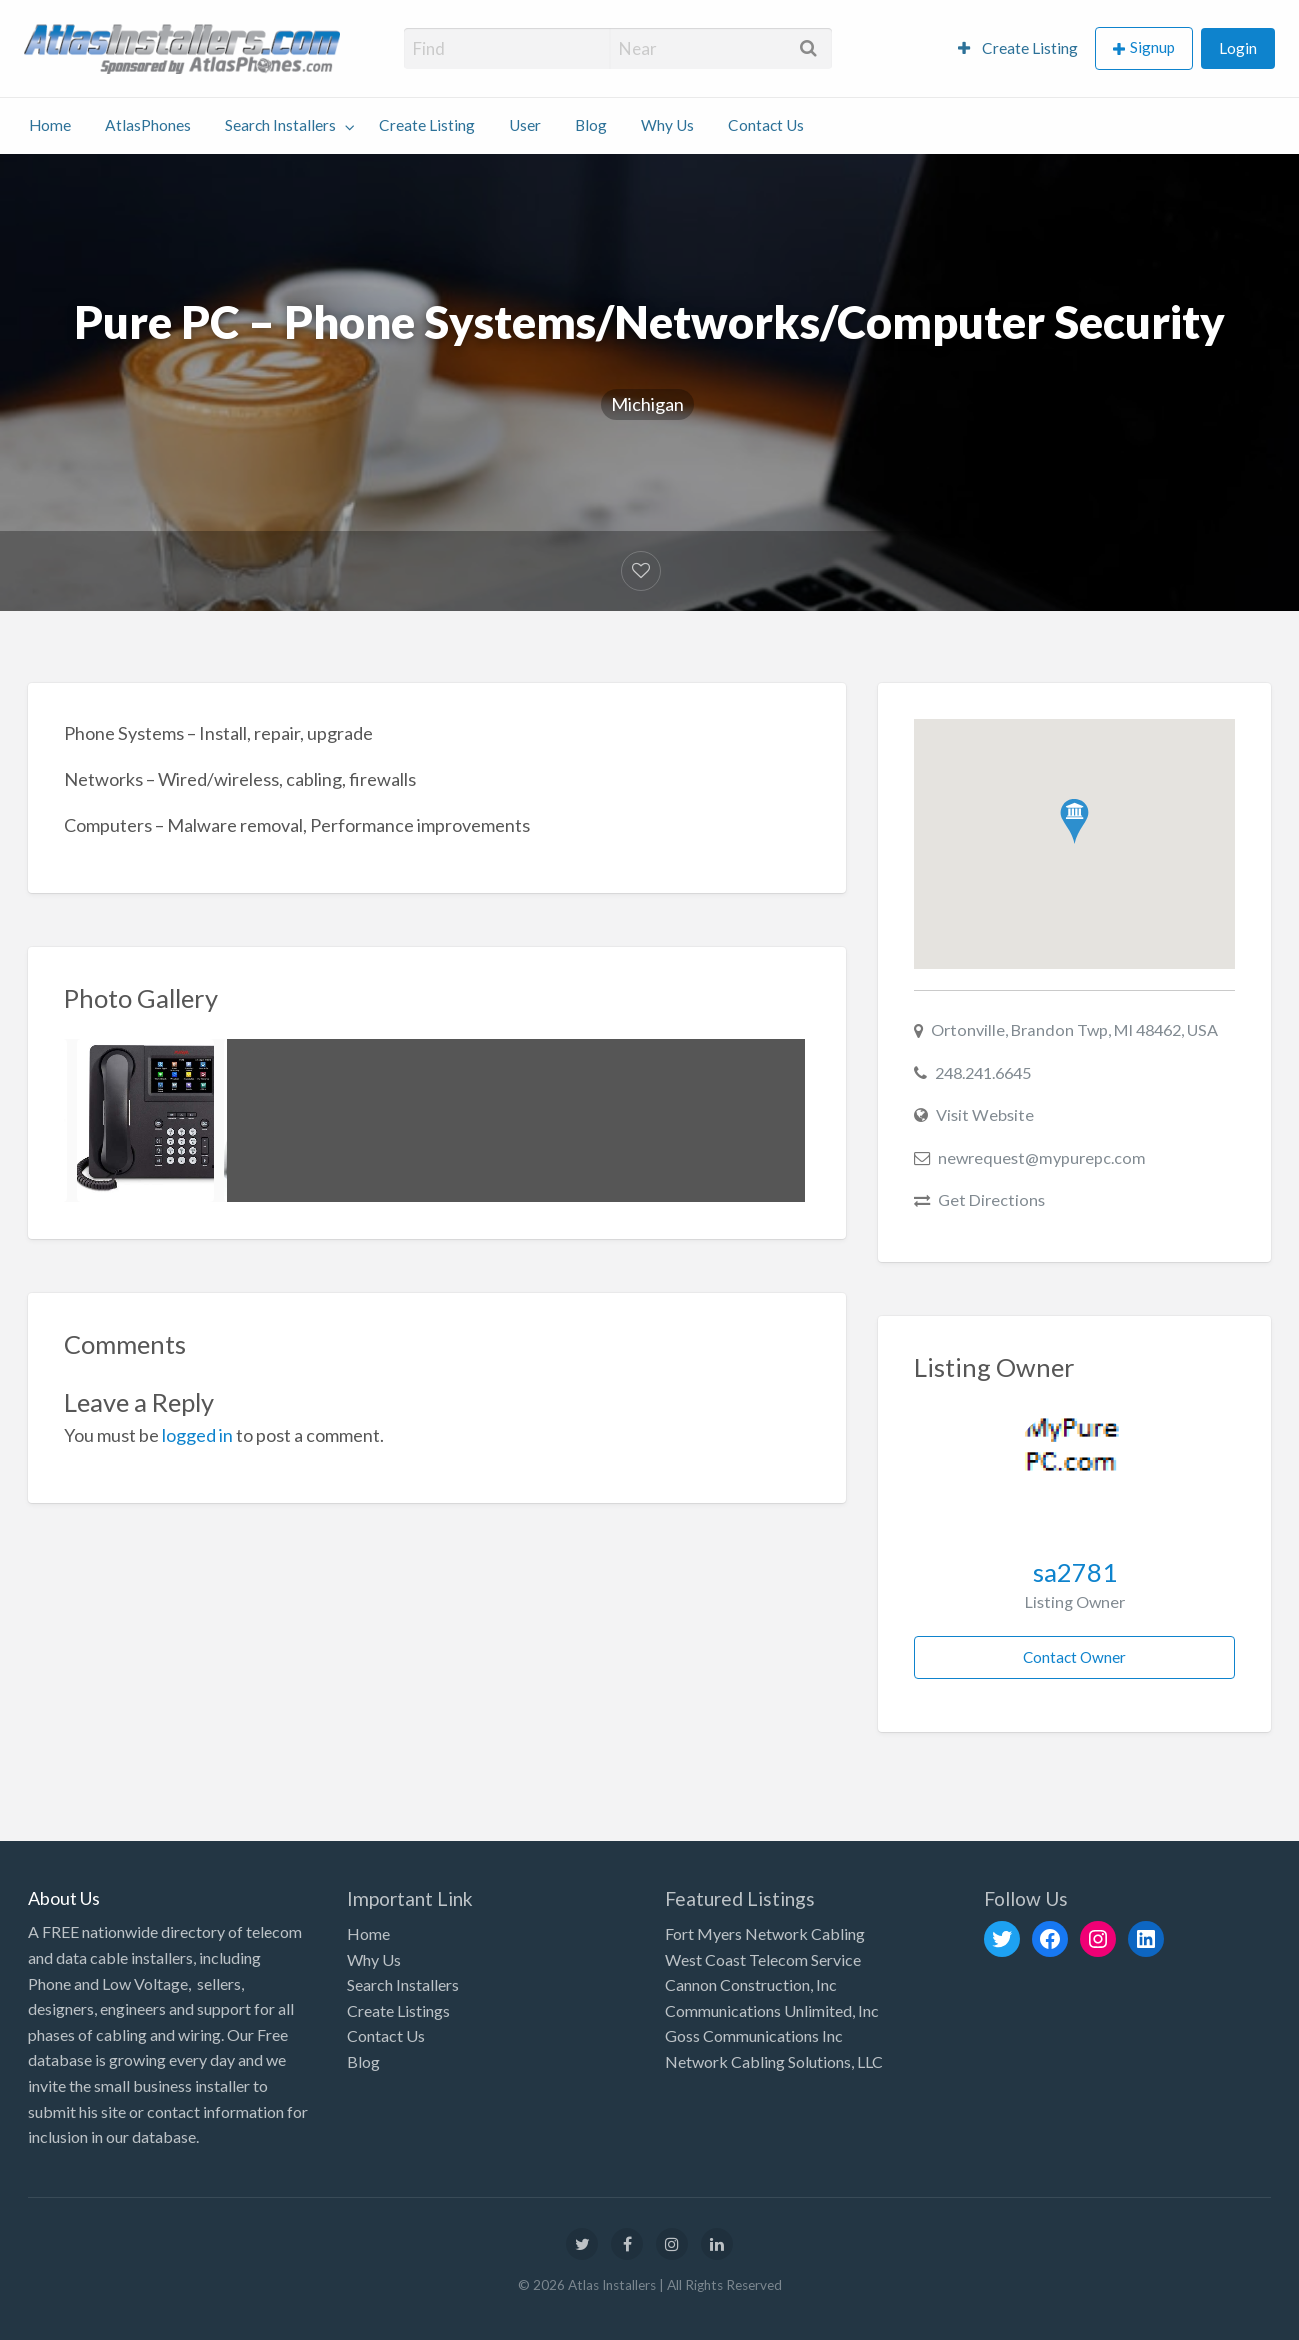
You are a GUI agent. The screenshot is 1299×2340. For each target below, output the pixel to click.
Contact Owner (1074, 1657)
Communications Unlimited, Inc (772, 2010)
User (525, 125)
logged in (197, 1435)
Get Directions (991, 1199)
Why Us (667, 125)
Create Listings (398, 2010)
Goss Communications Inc (754, 2035)
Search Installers (280, 125)
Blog (591, 125)
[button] (1074, 821)
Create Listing (1018, 48)
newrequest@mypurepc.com (1042, 1157)
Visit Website (985, 1114)
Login (1238, 48)
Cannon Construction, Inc (751, 1984)
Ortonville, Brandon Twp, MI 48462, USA (1074, 1029)
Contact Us (766, 125)
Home (50, 125)
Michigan (647, 404)
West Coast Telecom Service (763, 1959)
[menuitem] (1018, 48)
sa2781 (1075, 1572)
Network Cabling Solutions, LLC (774, 2061)
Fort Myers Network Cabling (765, 1933)
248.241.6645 (983, 1072)
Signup (1152, 47)
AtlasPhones (148, 125)
